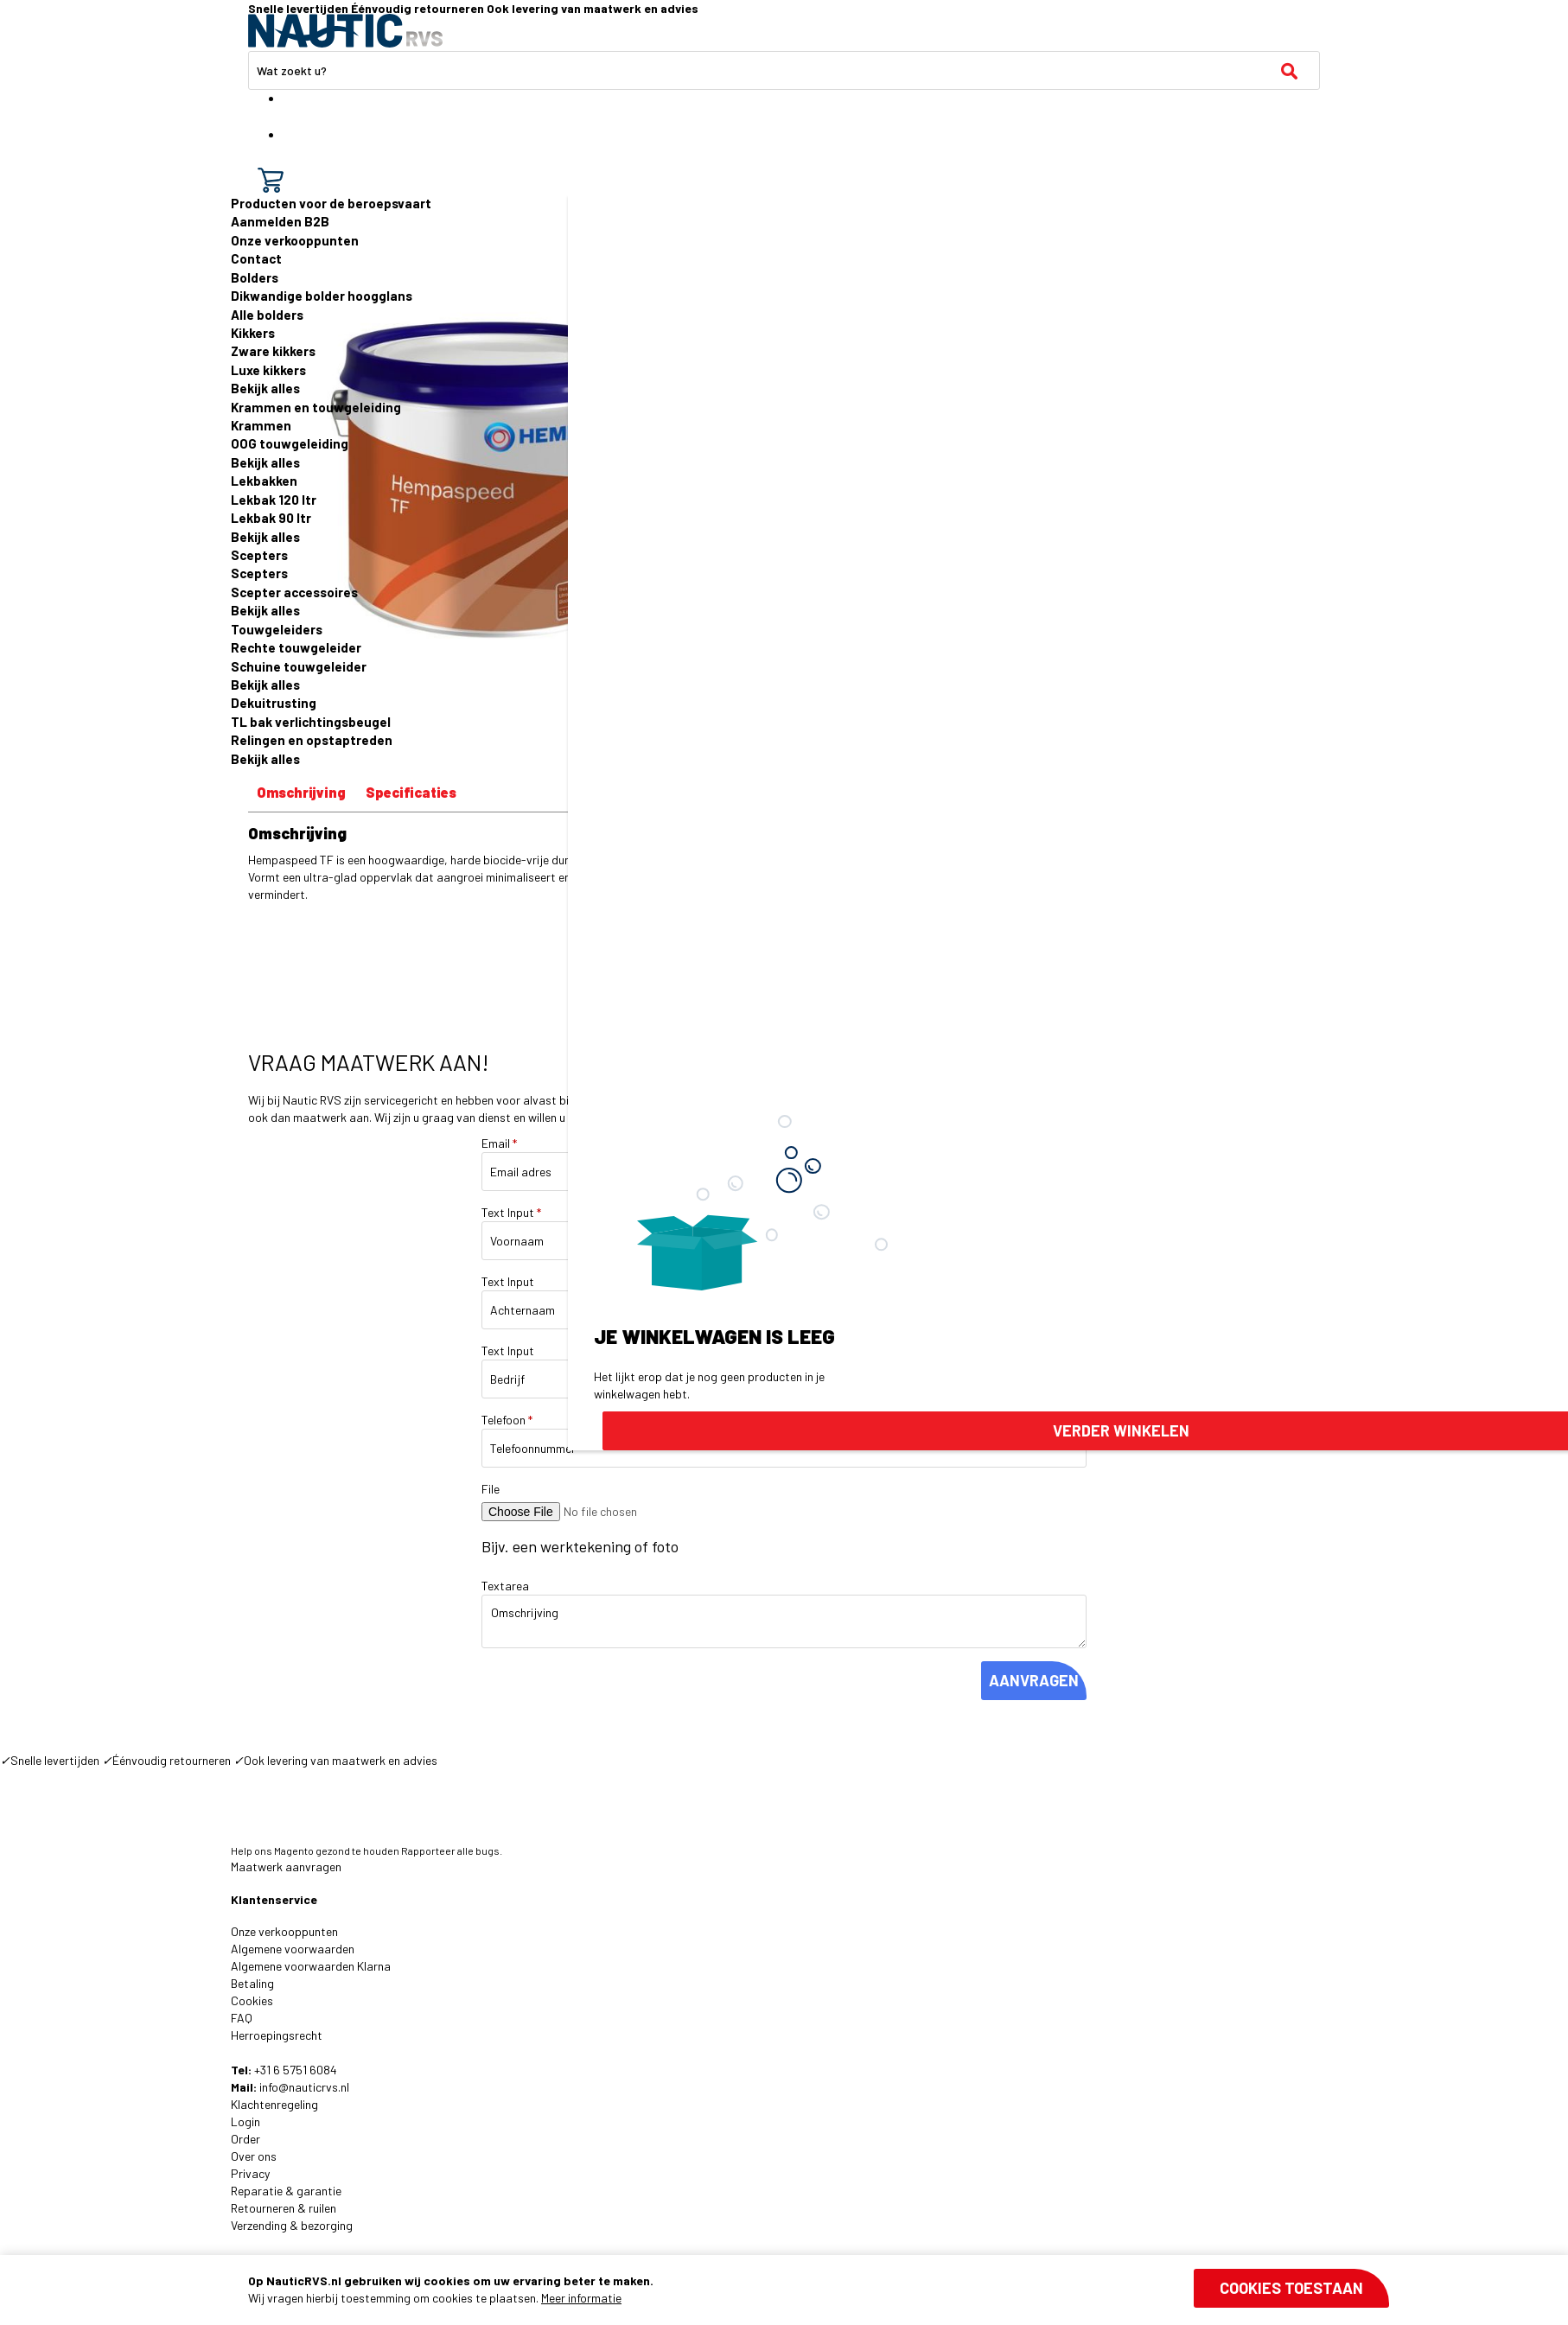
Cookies (252, 2000)
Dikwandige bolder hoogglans (321, 295)
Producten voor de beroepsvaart (331, 203)
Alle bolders (267, 314)
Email (499, 1143)
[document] (818, 2289)
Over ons (254, 2156)
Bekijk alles (265, 388)
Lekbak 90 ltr (271, 518)
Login (245, 2121)
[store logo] (345, 31)
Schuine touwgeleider (299, 666)
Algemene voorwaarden (292, 1948)
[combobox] (784, 70)
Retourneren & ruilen (283, 2208)
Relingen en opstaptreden (311, 740)
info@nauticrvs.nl (304, 2087)
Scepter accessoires (294, 592)
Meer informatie (581, 2297)
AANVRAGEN (1034, 1680)
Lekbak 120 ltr (273, 499)
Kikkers (253, 333)
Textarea (505, 1585)
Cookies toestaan (1291, 2287)
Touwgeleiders (276, 629)
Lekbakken (264, 480)
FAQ (241, 2017)
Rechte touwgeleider (296, 647)
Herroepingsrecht (276, 2035)
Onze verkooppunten (295, 240)
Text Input (511, 1212)
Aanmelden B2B (280, 221)
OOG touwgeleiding (289, 443)
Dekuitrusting (273, 702)
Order (245, 2138)
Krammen (261, 425)
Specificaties (411, 792)
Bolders (254, 277)
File (490, 1488)
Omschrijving (301, 792)
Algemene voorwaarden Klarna (311, 1966)
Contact (256, 258)
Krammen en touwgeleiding (316, 407)
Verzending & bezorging (292, 2225)
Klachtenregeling (274, 2104)
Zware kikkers (273, 351)
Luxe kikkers (268, 370)
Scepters (259, 555)
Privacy (250, 2173)
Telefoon (506, 1419)
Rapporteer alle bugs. (451, 1850)
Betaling (252, 1983)
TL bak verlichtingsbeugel (311, 721)
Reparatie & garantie (286, 2190)
